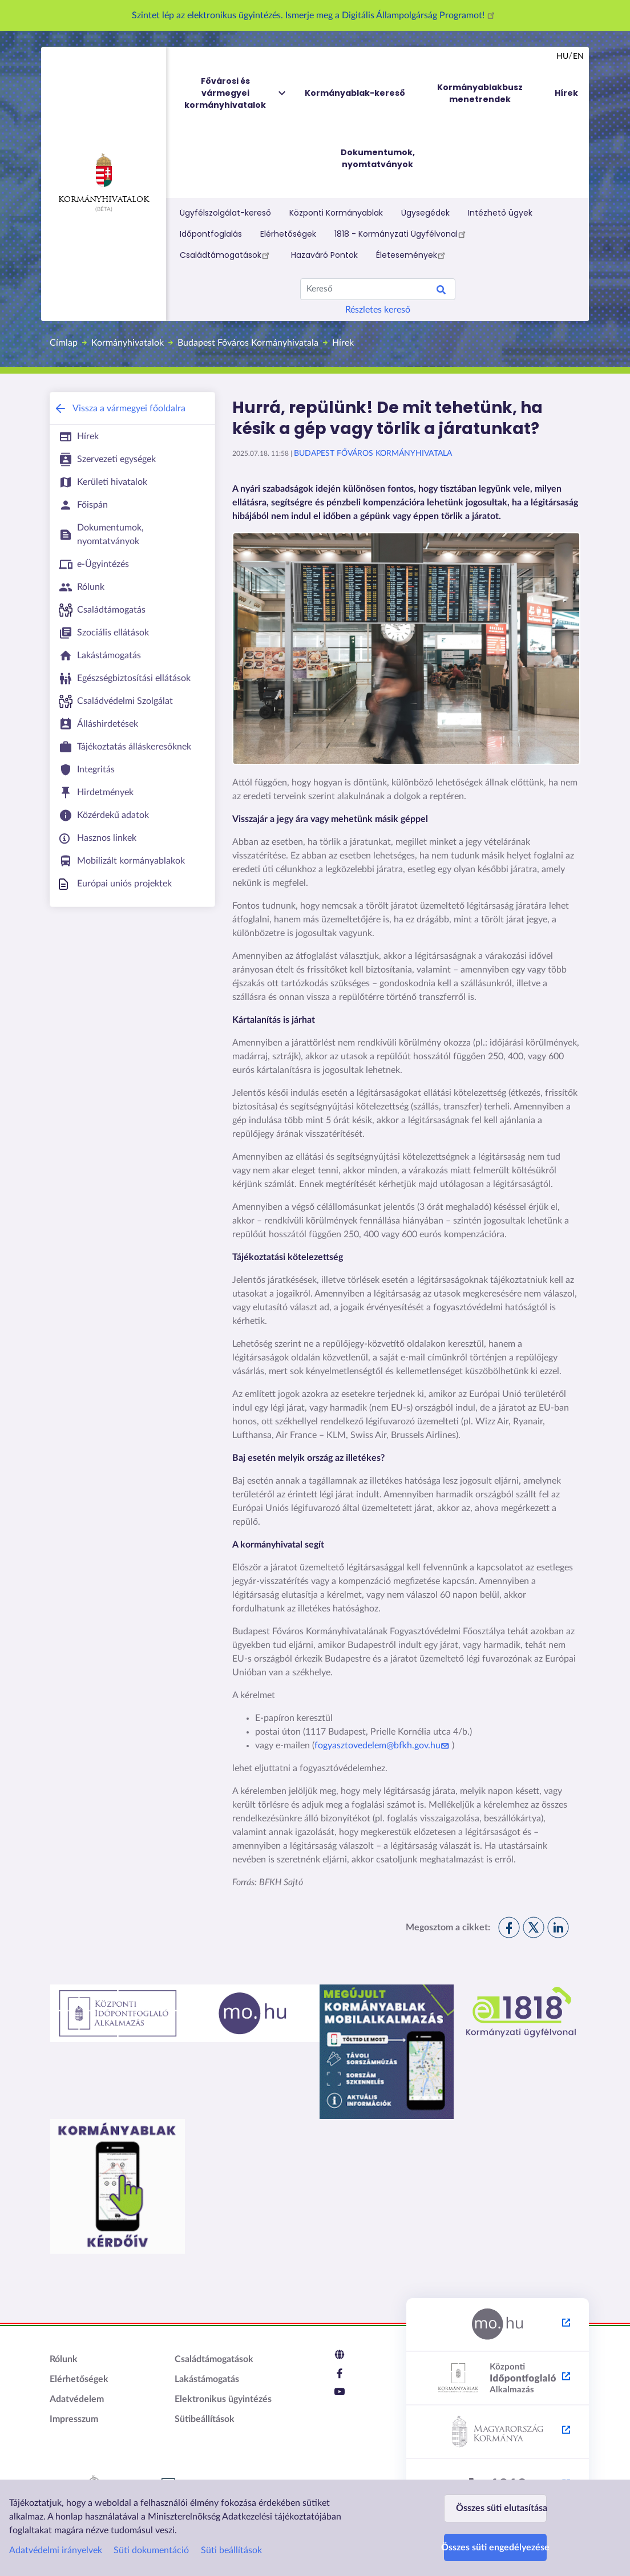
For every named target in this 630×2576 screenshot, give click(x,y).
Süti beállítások (231, 2550)
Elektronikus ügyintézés (223, 2399)
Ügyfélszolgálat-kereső (225, 212)
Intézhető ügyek (500, 212)
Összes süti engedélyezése (495, 2547)
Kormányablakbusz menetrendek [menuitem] (480, 93)
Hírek (343, 342)
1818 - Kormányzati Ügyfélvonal (401, 234)
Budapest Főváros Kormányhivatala (247, 342)
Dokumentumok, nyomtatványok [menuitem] (378, 158)
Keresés (441, 291)
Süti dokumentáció (151, 2550)
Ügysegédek (425, 212)
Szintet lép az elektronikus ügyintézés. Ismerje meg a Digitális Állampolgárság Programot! (315, 15)
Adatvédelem (77, 2399)
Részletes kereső (377, 309)
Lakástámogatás (207, 2379)
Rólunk (64, 2359)
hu (562, 56)
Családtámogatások (226, 255)
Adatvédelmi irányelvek (55, 2550)
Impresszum (74, 2419)
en (578, 56)
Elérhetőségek (288, 234)
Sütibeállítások (205, 2419)
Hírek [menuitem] (566, 93)
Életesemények (412, 255)
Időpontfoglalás (211, 234)
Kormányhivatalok (103, 178)
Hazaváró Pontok (324, 255)
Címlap (64, 342)
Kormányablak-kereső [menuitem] (355, 93)
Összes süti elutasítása (501, 2508)
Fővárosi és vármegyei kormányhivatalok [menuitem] (235, 93)
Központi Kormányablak (336, 212)
